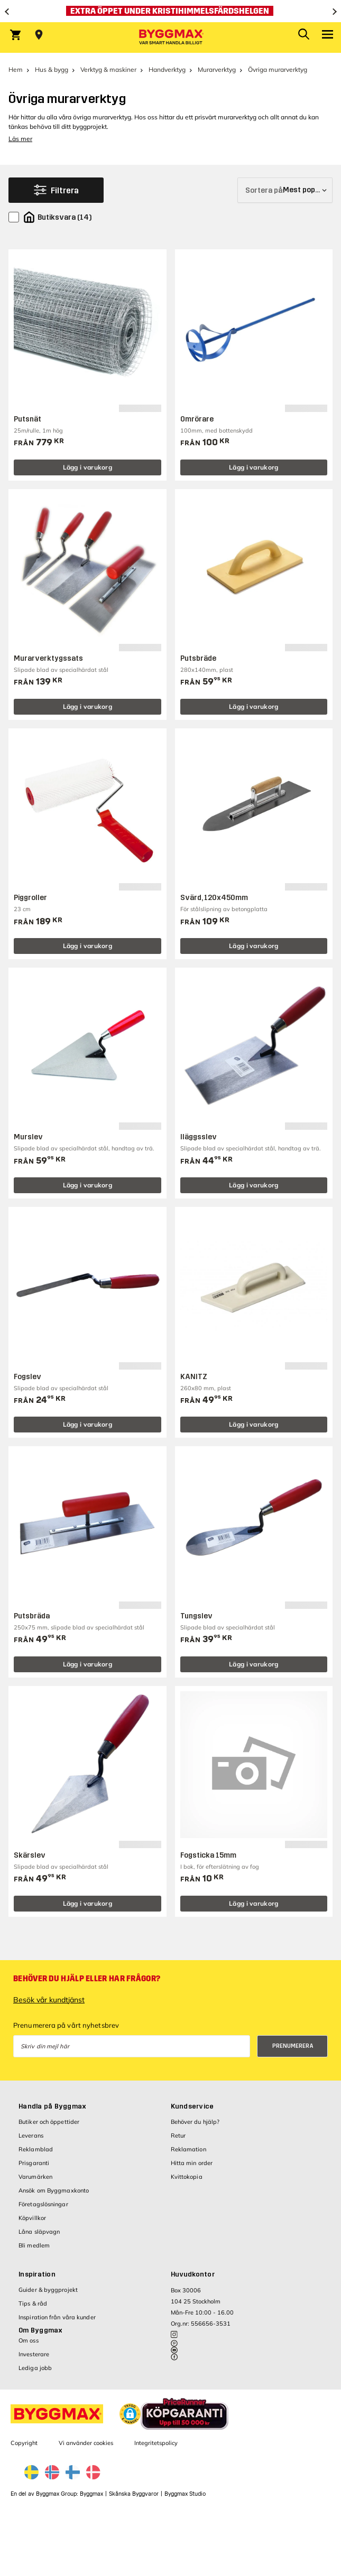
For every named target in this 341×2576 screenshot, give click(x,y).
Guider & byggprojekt (48, 2289)
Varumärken (35, 2176)
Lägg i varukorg (88, 467)
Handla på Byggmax (52, 2106)
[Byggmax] (171, 37)
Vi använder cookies (86, 2443)
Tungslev (196, 1616)
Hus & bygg (51, 69)
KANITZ (193, 1376)
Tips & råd (33, 2303)
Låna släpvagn (39, 2231)
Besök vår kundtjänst (49, 1999)
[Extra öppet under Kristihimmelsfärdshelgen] (170, 11)
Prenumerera (293, 2046)
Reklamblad (36, 2149)
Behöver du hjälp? (195, 2121)
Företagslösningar (43, 2204)
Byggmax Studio (185, 2493)
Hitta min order (192, 2163)
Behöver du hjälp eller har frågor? (86, 1978)
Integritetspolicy (156, 2443)
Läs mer (20, 139)
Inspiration (37, 2274)
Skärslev (29, 1855)
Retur (178, 2135)
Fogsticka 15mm (208, 1855)
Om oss (29, 2340)
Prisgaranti (34, 2163)
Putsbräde (198, 658)
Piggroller (30, 897)
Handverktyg (167, 69)
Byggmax (91, 2493)
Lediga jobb (35, 2368)
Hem (15, 69)
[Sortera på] (285, 190)
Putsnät (27, 419)
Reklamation (188, 2149)
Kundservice (192, 2106)
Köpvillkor (32, 2218)
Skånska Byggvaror (134, 2493)
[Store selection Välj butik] (39, 35)
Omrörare (197, 419)
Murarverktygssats (48, 658)
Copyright (24, 2443)
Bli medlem (34, 2245)
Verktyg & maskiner (108, 69)
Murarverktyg (217, 69)
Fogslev (27, 1376)
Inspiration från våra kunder (57, 2317)
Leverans (31, 2135)
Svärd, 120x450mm (214, 897)
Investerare (34, 2354)
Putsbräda (32, 1616)
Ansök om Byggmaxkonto (54, 2190)
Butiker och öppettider (49, 2121)
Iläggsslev (198, 1136)
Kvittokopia (186, 2176)
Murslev (28, 1136)
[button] (130, 2414)
